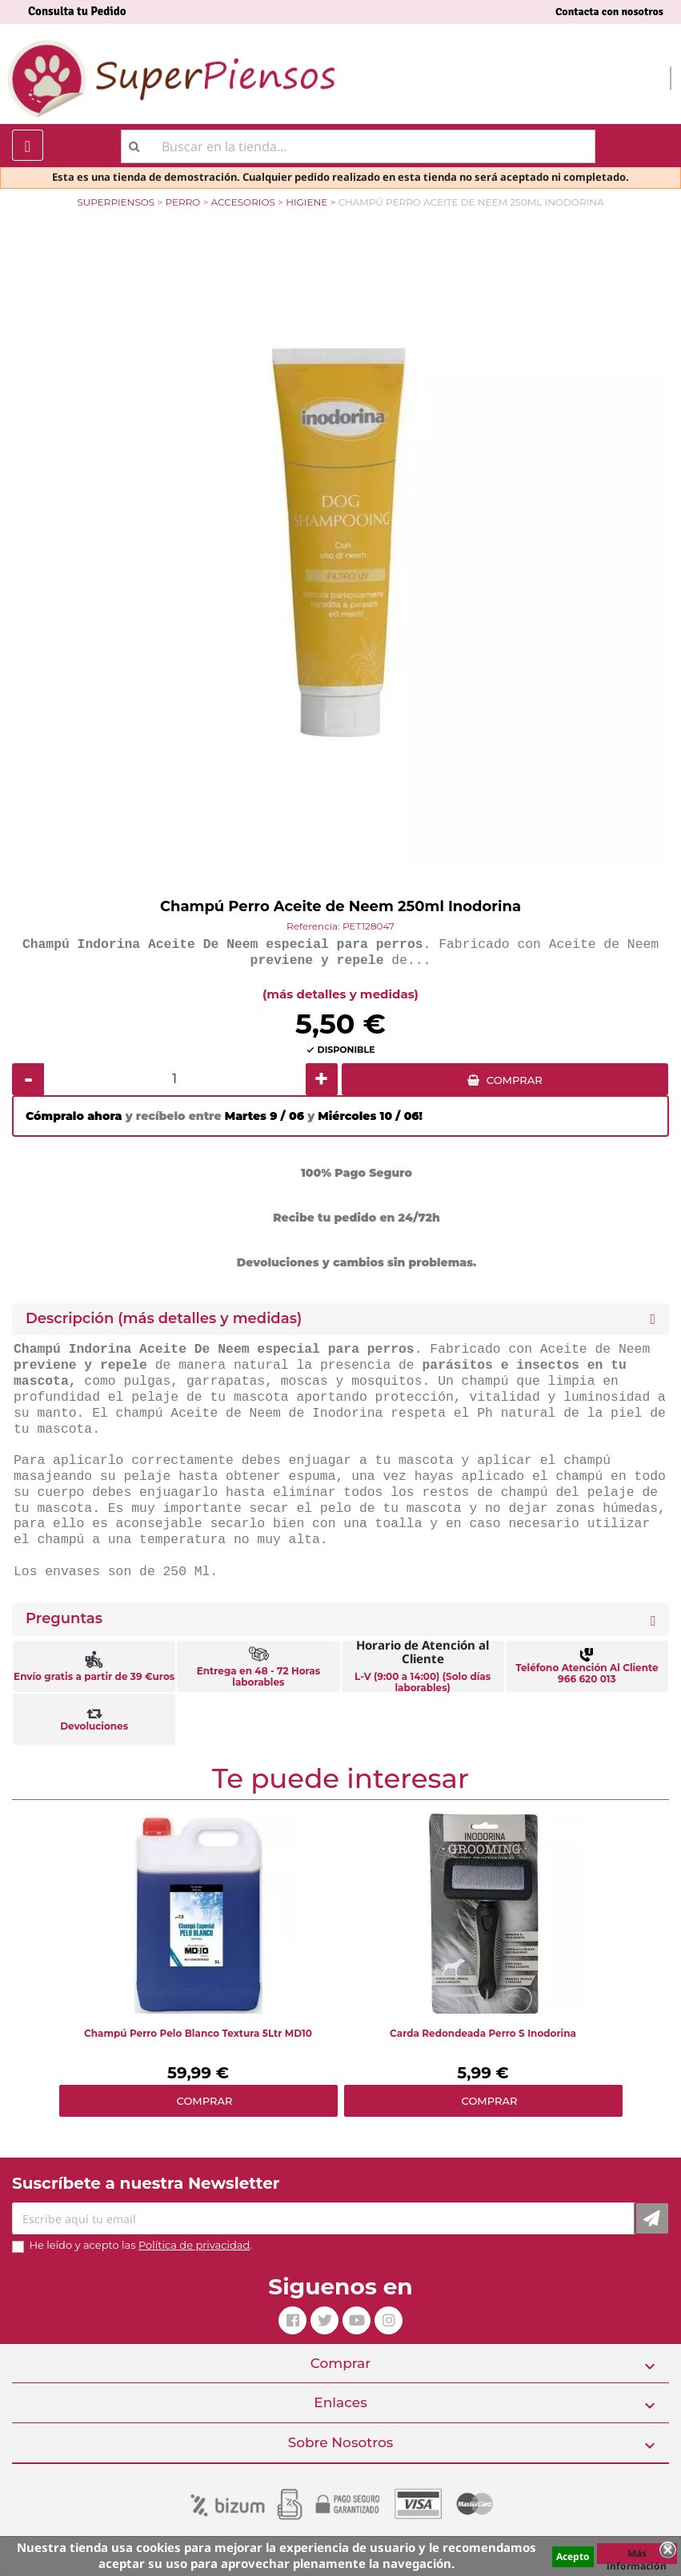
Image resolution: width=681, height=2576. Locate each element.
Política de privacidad (194, 2244)
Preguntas (64, 1618)
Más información (637, 2555)
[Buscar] (358, 146)
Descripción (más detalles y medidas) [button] (164, 1318)
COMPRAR (515, 1080)
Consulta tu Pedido (77, 11)
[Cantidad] (175, 1079)
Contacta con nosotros (609, 11)
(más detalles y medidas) (340, 994)
